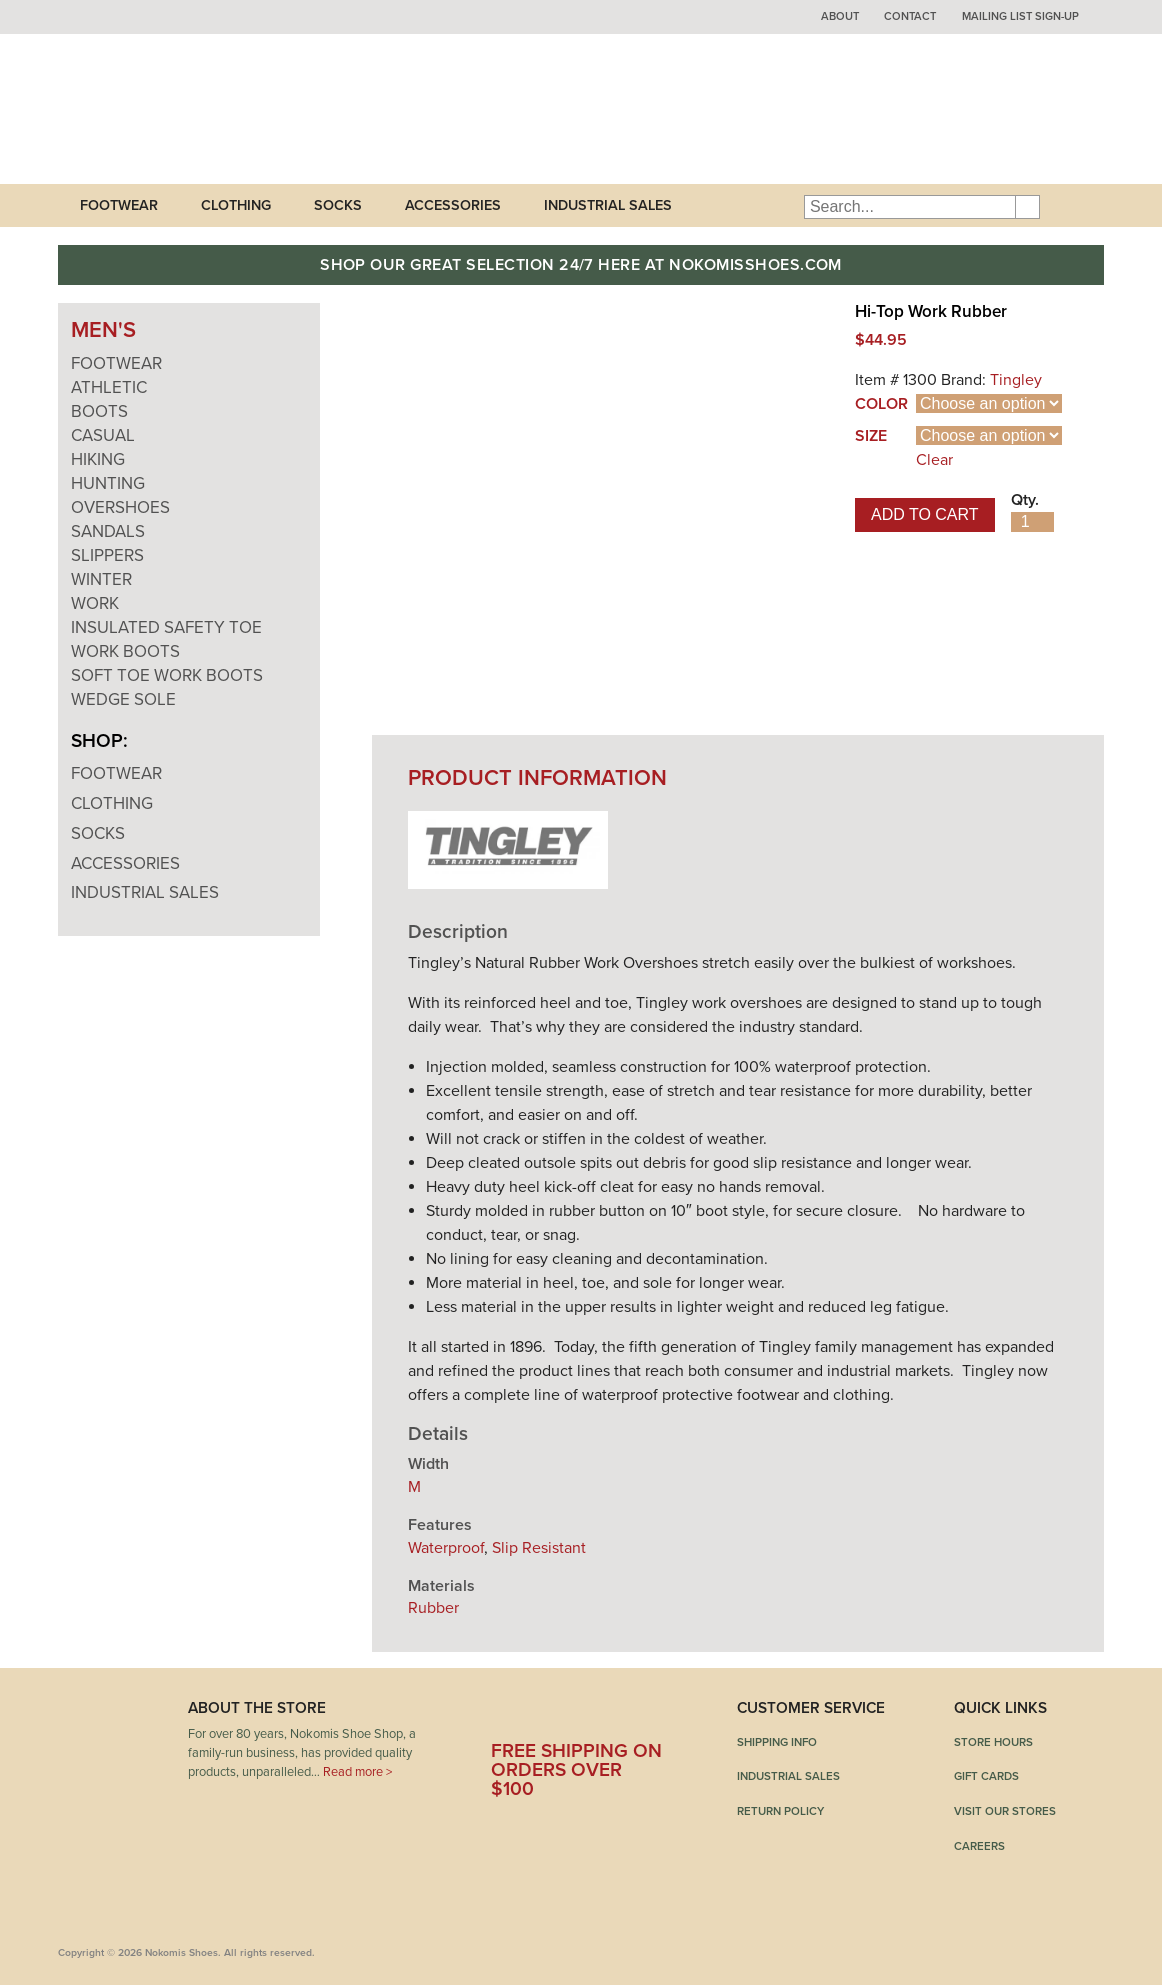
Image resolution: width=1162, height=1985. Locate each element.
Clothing (236, 205)
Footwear (119, 205)
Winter (101, 579)
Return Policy (780, 1811)
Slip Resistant (539, 1548)
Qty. (1025, 500)
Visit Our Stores (1005, 1811)
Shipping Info (777, 1742)
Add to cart (925, 514)
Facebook (506, 1715)
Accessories (453, 205)
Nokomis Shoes (190, 109)
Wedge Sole (123, 699)
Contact (910, 16)
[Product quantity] (1032, 522)
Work (95, 603)
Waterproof (446, 1548)
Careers (979, 1846)
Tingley (1016, 380)
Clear (934, 460)
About (840, 16)
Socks (338, 205)
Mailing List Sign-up (1020, 16)
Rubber (433, 1608)
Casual (103, 435)
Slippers (107, 555)
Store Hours (993, 1742)
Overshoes (120, 507)
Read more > (357, 1772)
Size (871, 436)
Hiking (98, 459)
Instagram (654, 1715)
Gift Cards (986, 1776)
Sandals (108, 531)
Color (881, 404)
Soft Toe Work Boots (167, 675)
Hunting (108, 483)
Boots (99, 411)
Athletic (109, 387)
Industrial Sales (608, 205)
